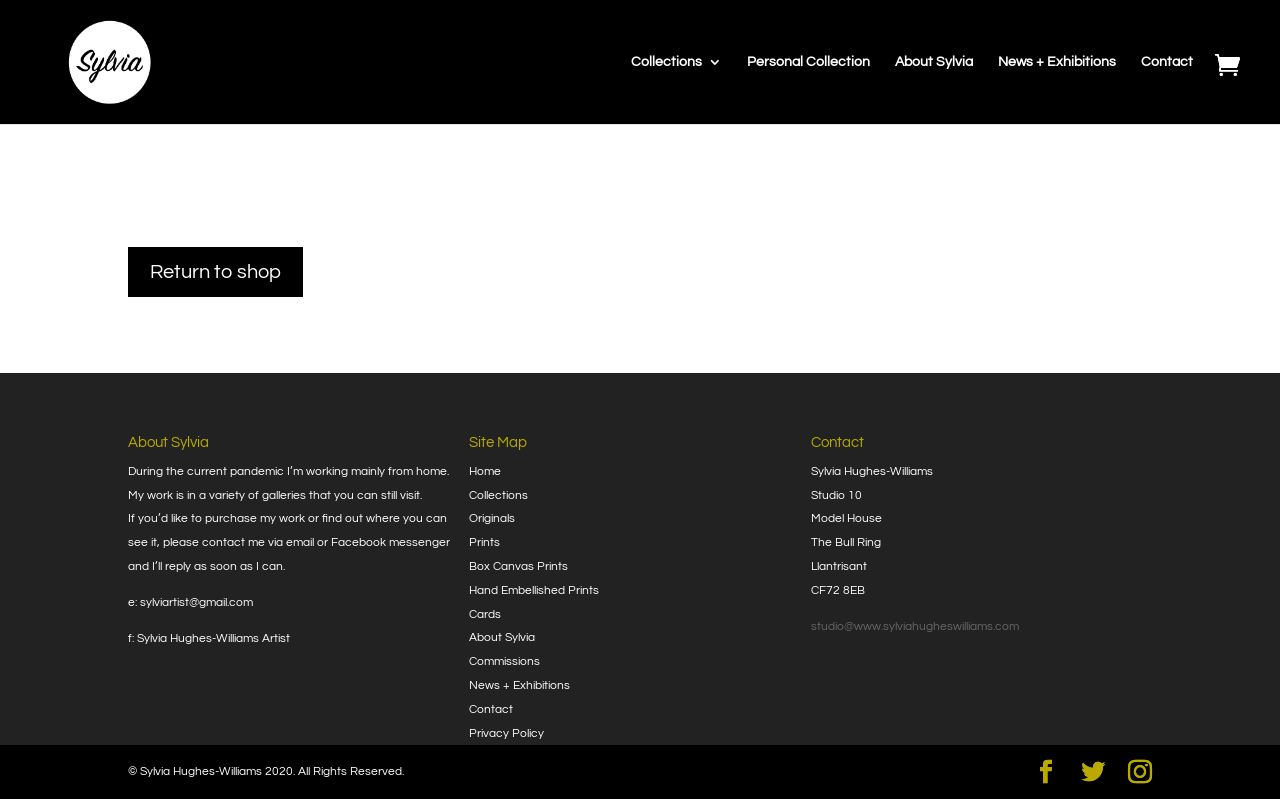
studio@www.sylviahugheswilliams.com (915, 626)
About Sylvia (934, 62)
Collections (666, 62)
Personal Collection (808, 62)
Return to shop (215, 272)
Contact (1167, 62)
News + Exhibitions (1057, 62)
